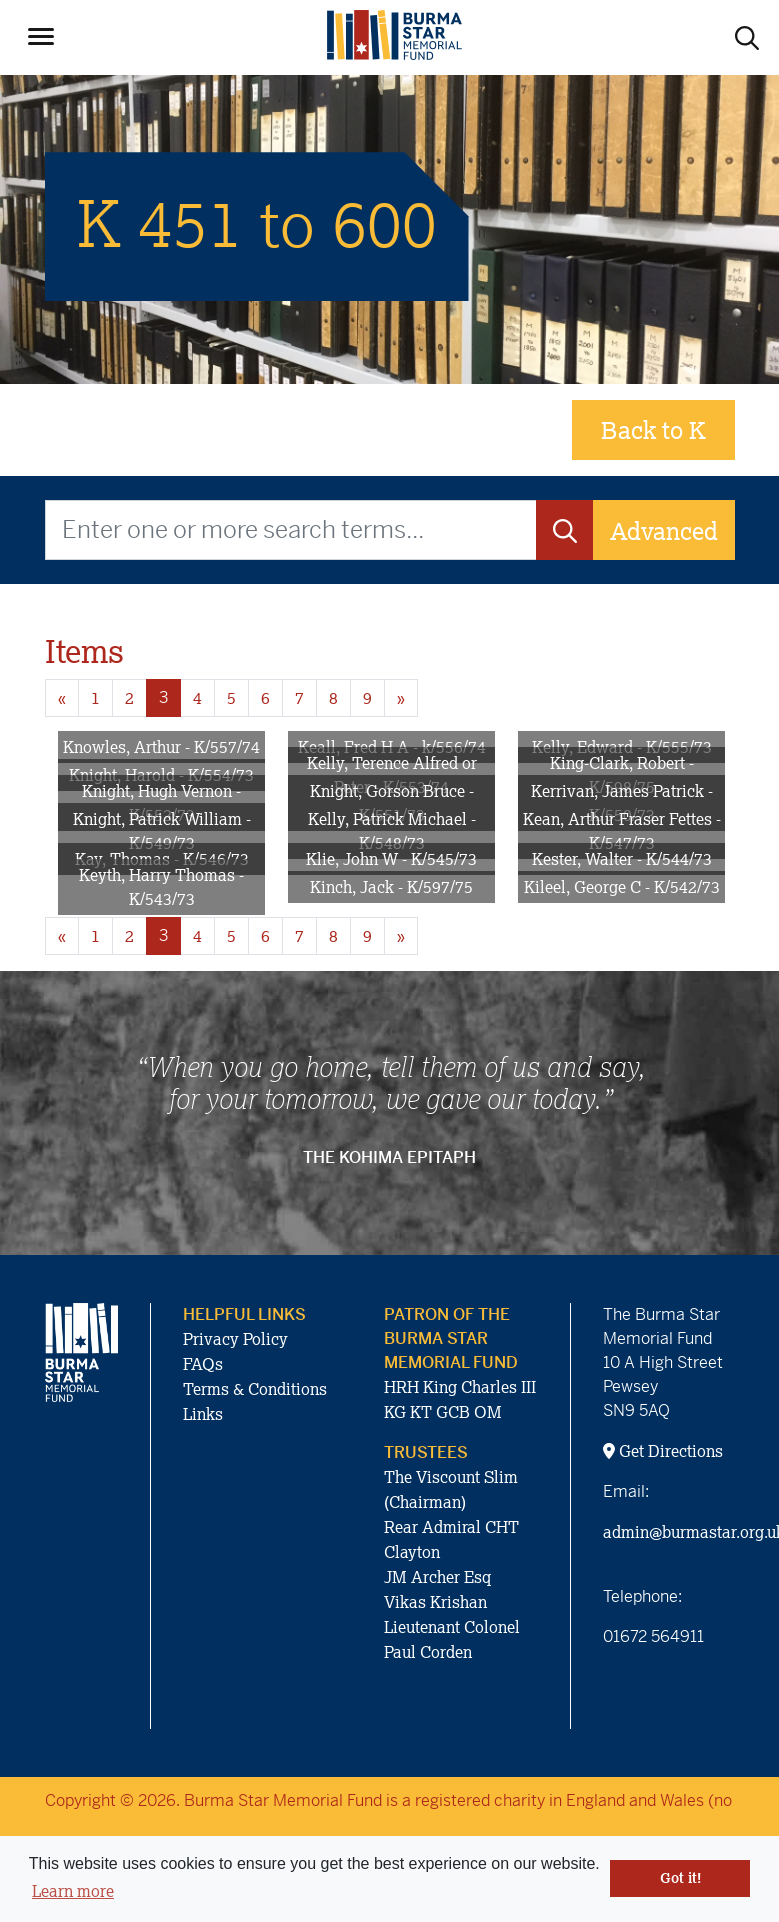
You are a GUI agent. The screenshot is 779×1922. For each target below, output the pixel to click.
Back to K (653, 429)
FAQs (203, 1364)
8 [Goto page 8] (333, 698)
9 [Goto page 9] (367, 698)
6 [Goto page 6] (265, 698)
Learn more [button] (73, 1891)
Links (203, 1414)
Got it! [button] (680, 1878)
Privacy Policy (235, 1339)
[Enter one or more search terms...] (291, 530)
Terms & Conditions (255, 1389)
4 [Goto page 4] (197, 698)
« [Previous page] (62, 698)
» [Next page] (401, 698)
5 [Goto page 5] (231, 698)
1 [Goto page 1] (95, 698)
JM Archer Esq (437, 1577)
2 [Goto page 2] (129, 698)
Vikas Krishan (435, 1602)
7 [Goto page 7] (299, 698)
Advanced (664, 530)
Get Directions (663, 1451)
